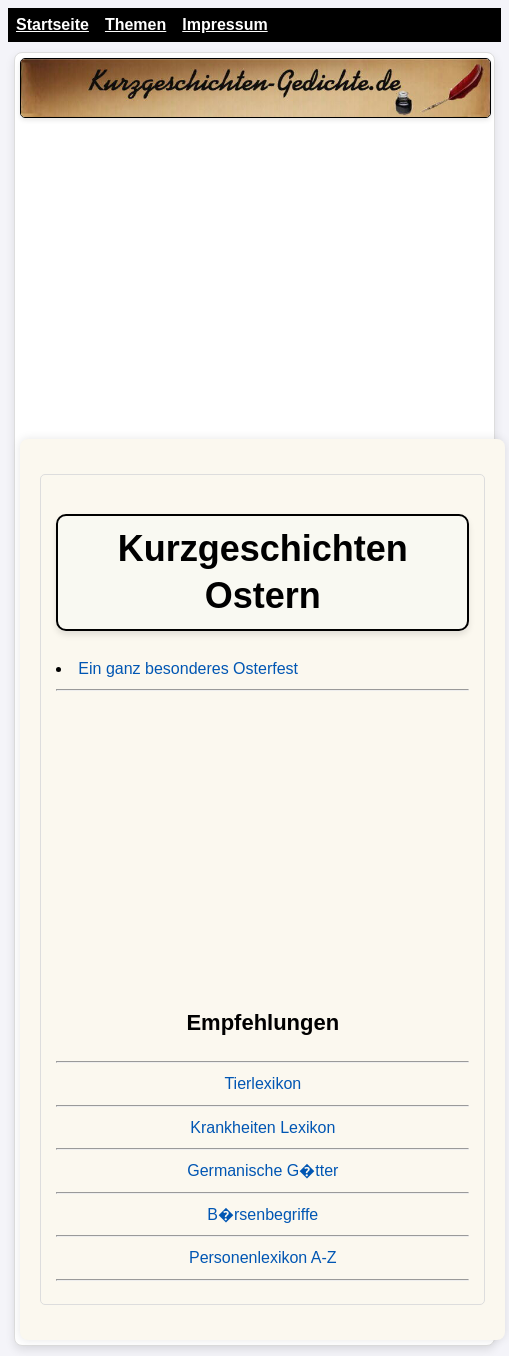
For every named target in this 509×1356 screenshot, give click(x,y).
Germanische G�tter (262, 1170)
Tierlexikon (262, 1083)
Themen (135, 24)
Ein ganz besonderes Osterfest (188, 668)
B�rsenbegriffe (262, 1214)
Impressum (224, 24)
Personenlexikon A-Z (263, 1257)
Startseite (52, 24)
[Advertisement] (255, 284)
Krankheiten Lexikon (262, 1127)
